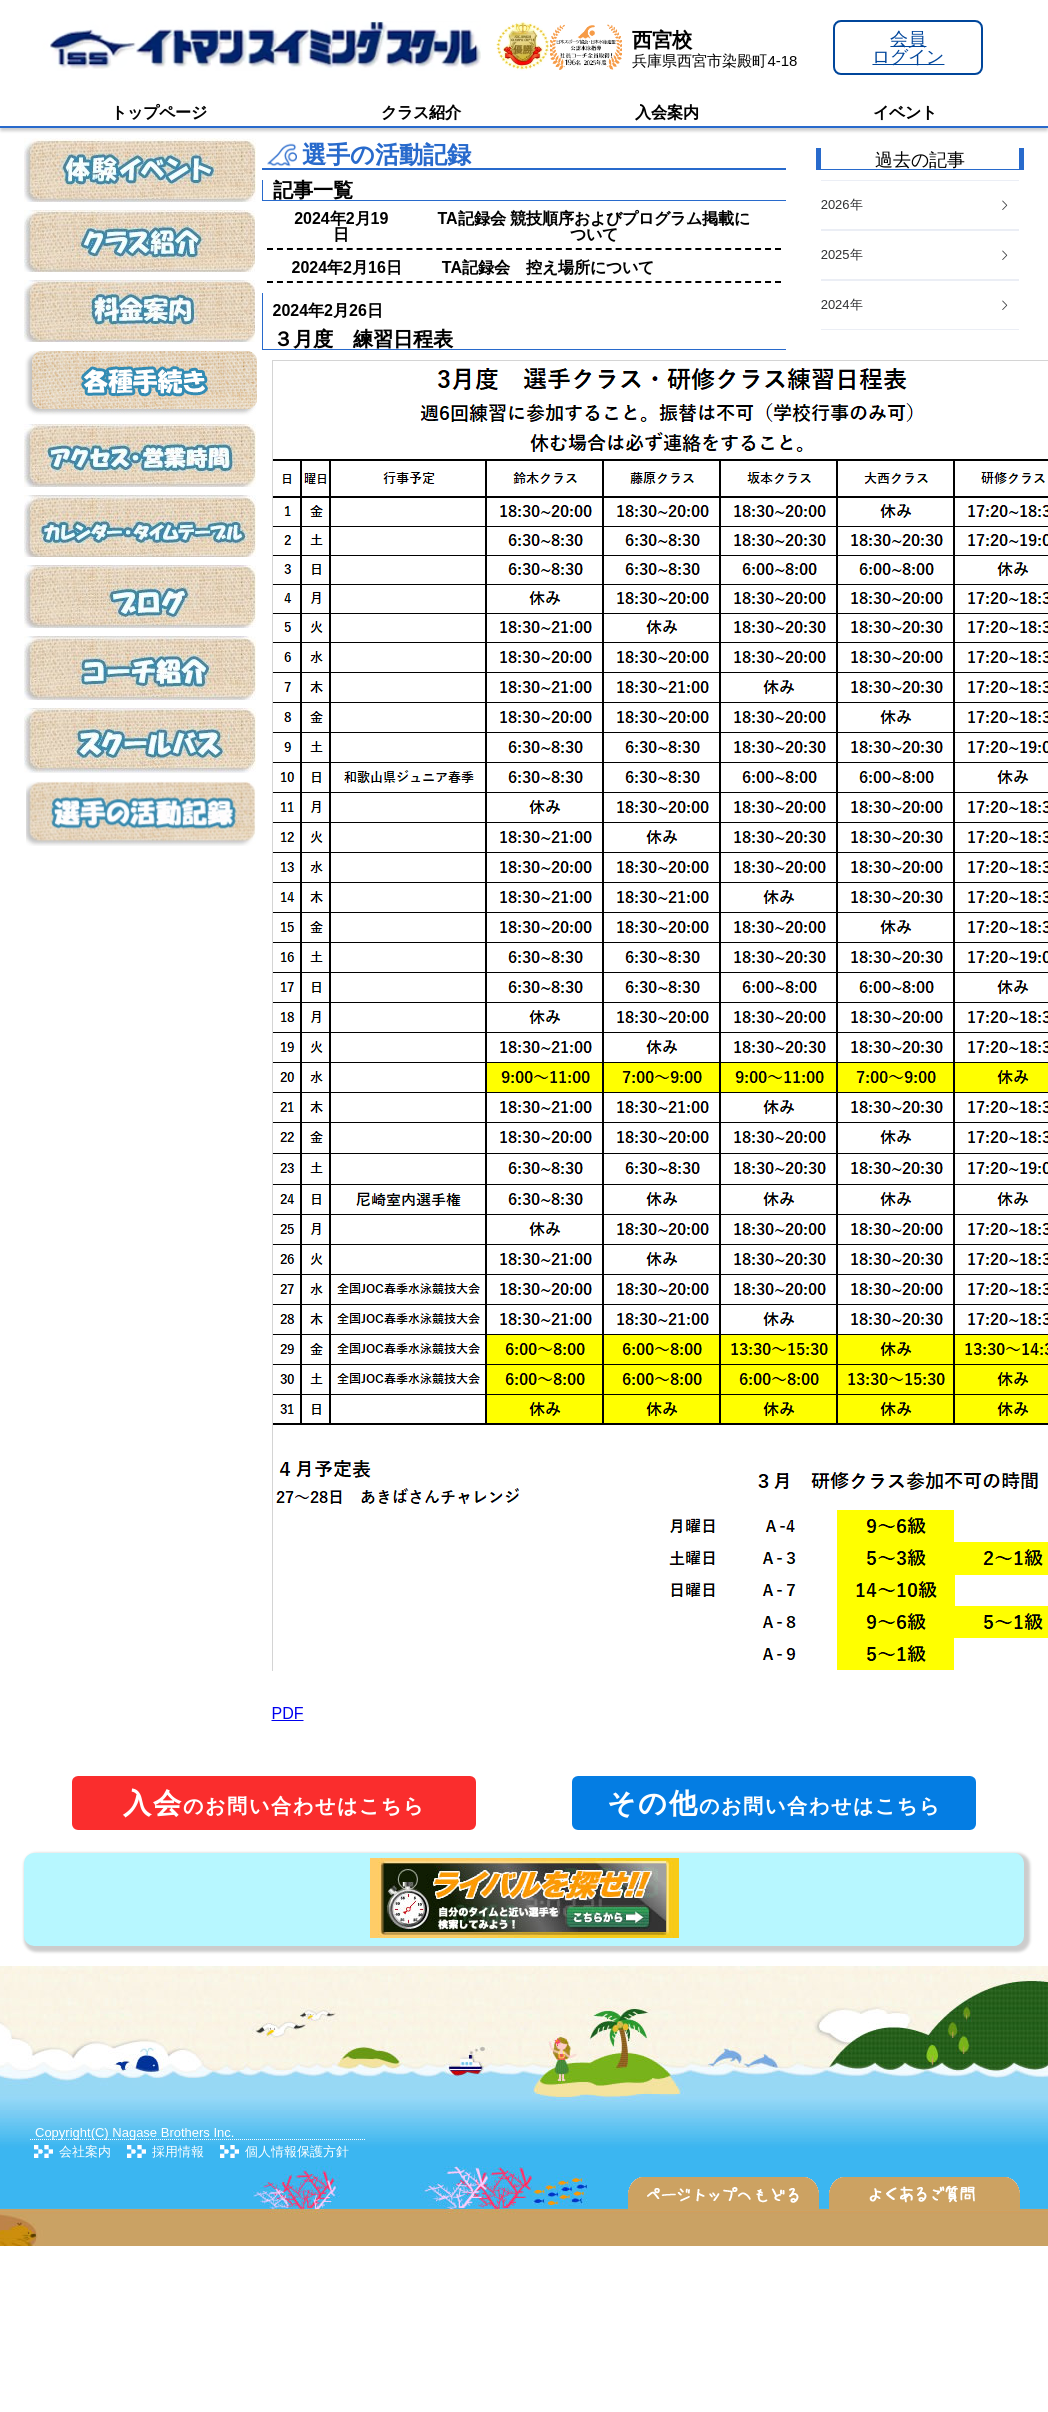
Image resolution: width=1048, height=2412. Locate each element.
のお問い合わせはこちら (274, 1803)
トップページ (159, 112)
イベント (905, 112)
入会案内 (667, 112)
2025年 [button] (916, 254)
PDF (288, 1713)
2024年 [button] (916, 304)
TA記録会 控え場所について (548, 267)
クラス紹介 (421, 112)
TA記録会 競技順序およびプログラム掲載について (593, 226)
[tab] (920, 305)
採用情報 (178, 2151)
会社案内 (85, 2151)
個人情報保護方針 (297, 2151)
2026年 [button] (916, 204)
